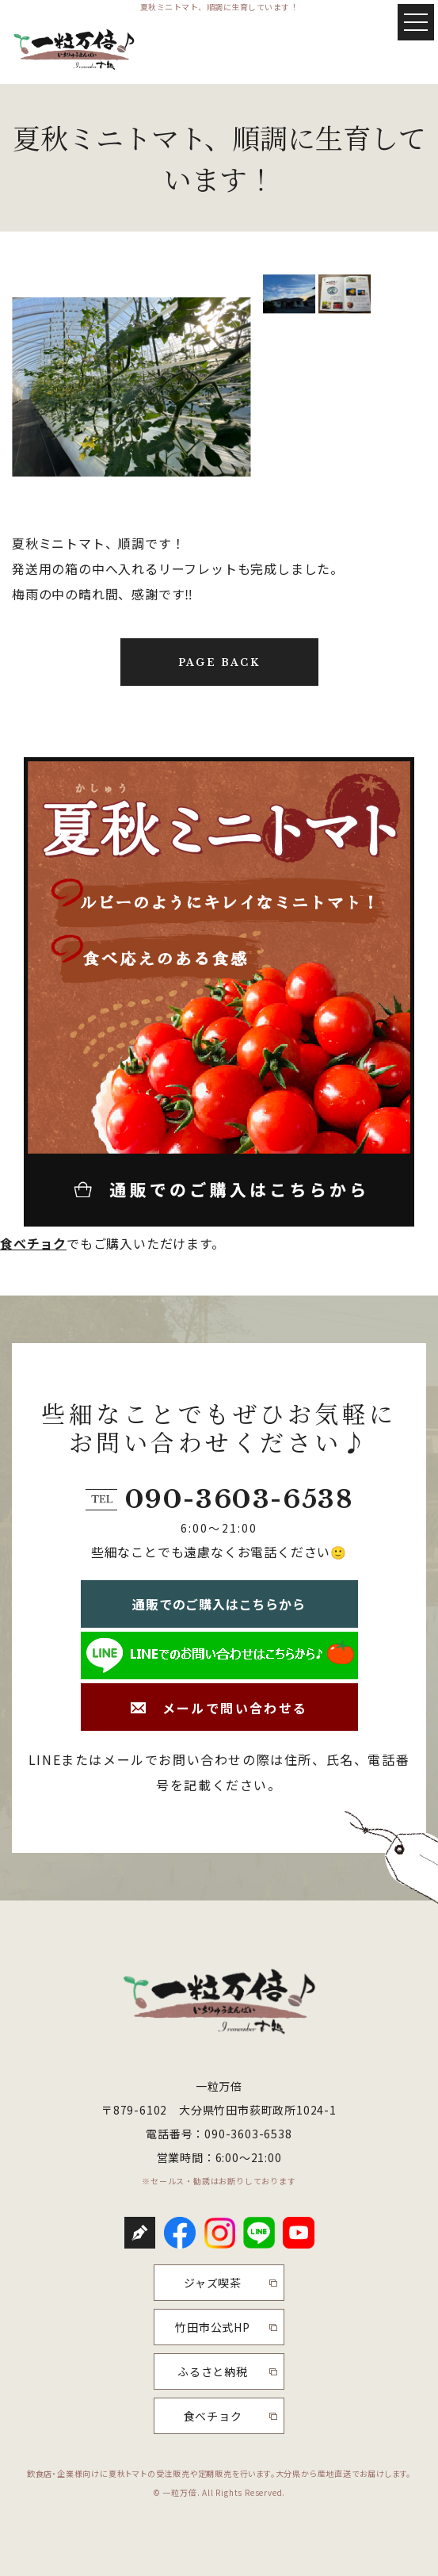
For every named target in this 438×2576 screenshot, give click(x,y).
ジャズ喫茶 (213, 2283)
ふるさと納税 (212, 2371)
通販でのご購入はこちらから (218, 1603)
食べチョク (33, 1243)
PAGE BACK (219, 662)
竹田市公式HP (212, 2327)
